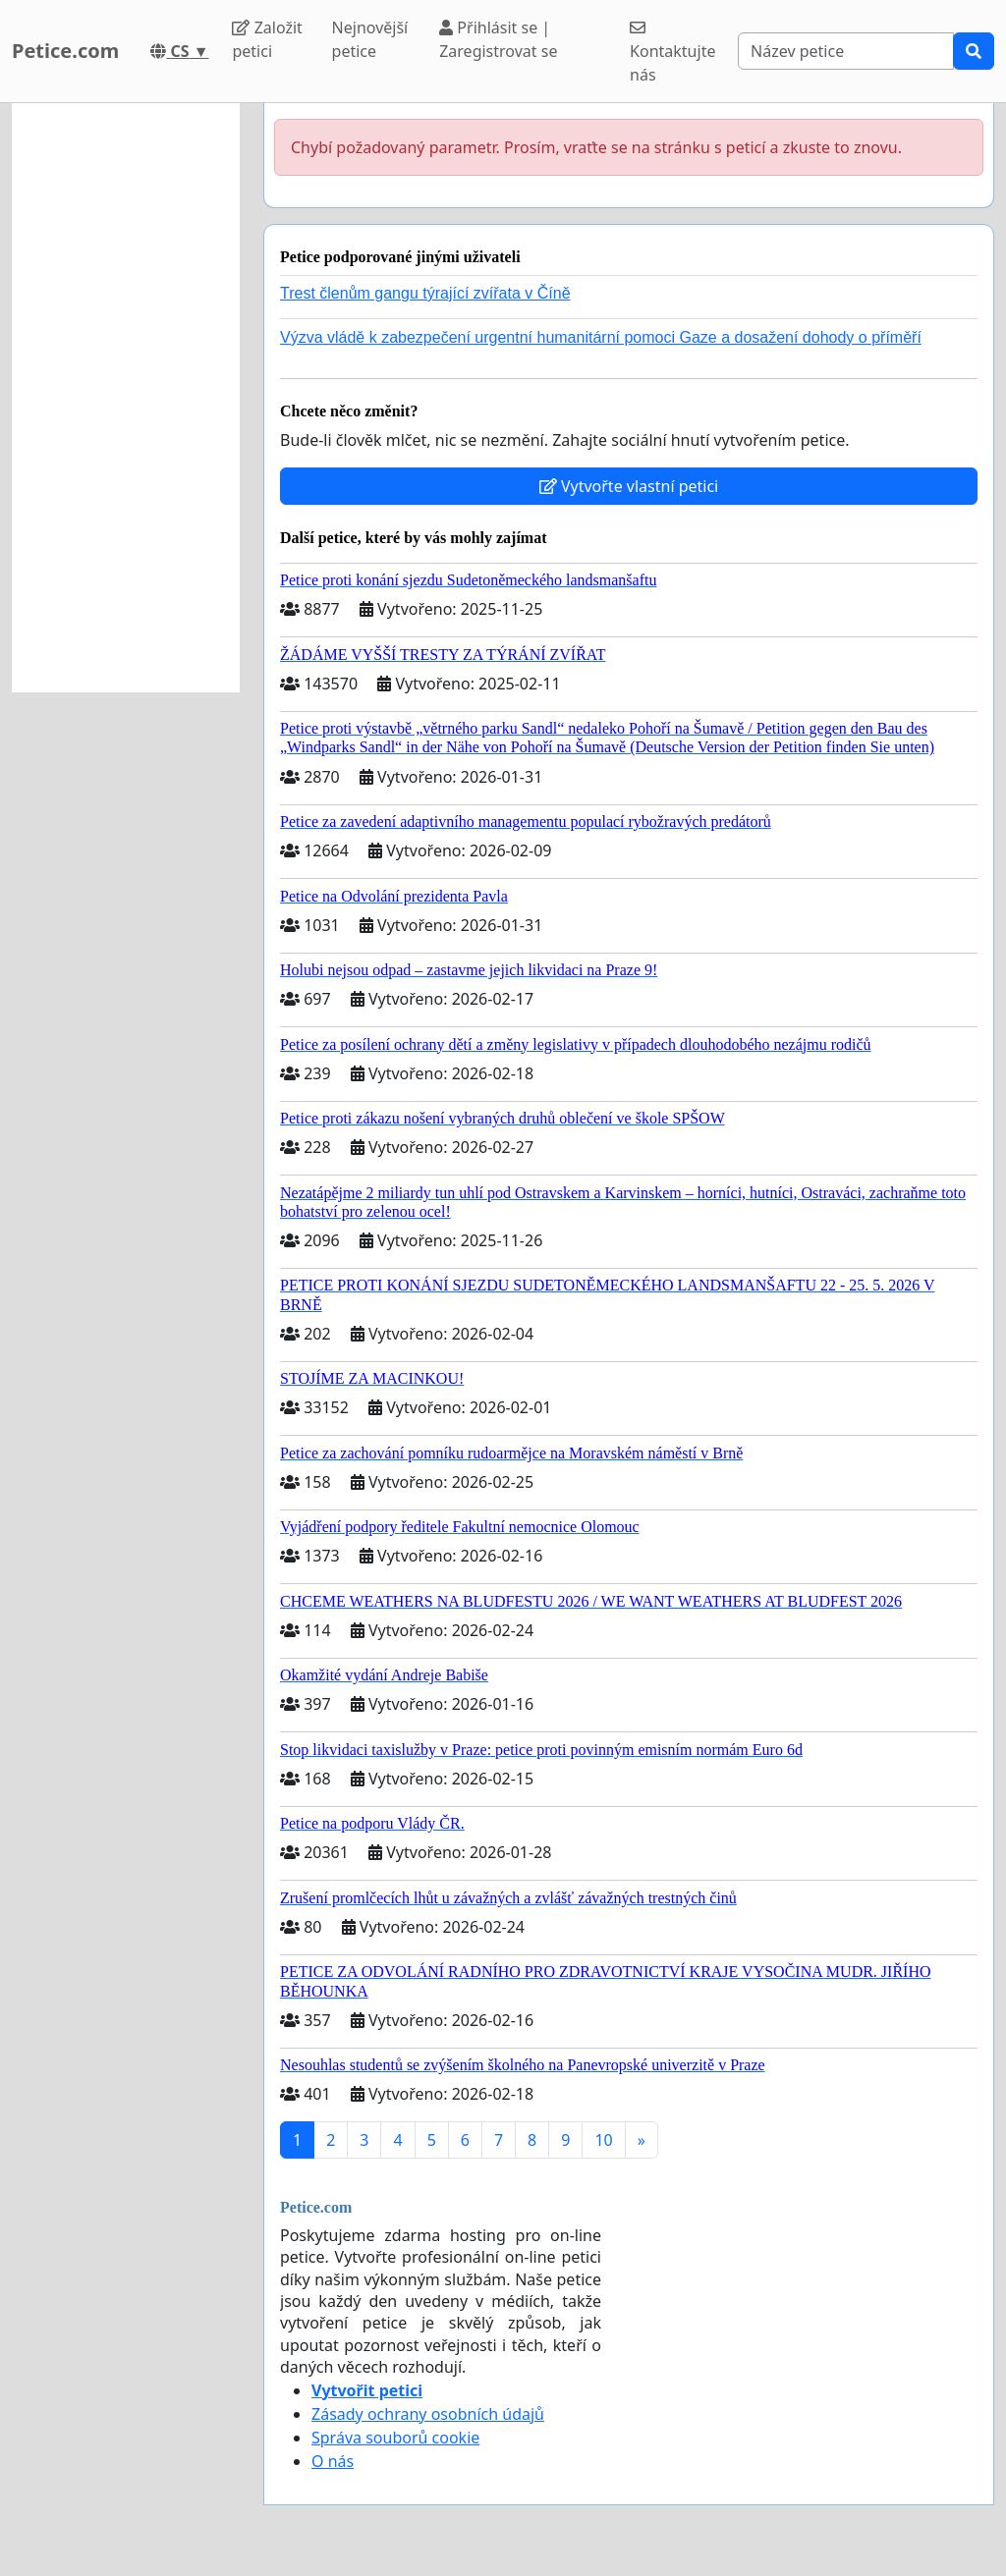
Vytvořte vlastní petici (629, 486)
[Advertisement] (126, 397)
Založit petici (267, 39)
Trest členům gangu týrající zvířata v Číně (425, 293)
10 (603, 2140)
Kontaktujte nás (672, 52)
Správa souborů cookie (395, 2437)
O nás (332, 2461)
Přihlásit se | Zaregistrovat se (498, 39)
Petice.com (65, 50)
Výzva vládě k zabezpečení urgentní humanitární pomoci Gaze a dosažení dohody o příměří (601, 337)
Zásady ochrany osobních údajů (427, 2414)
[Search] (846, 51)
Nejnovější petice (370, 39)
